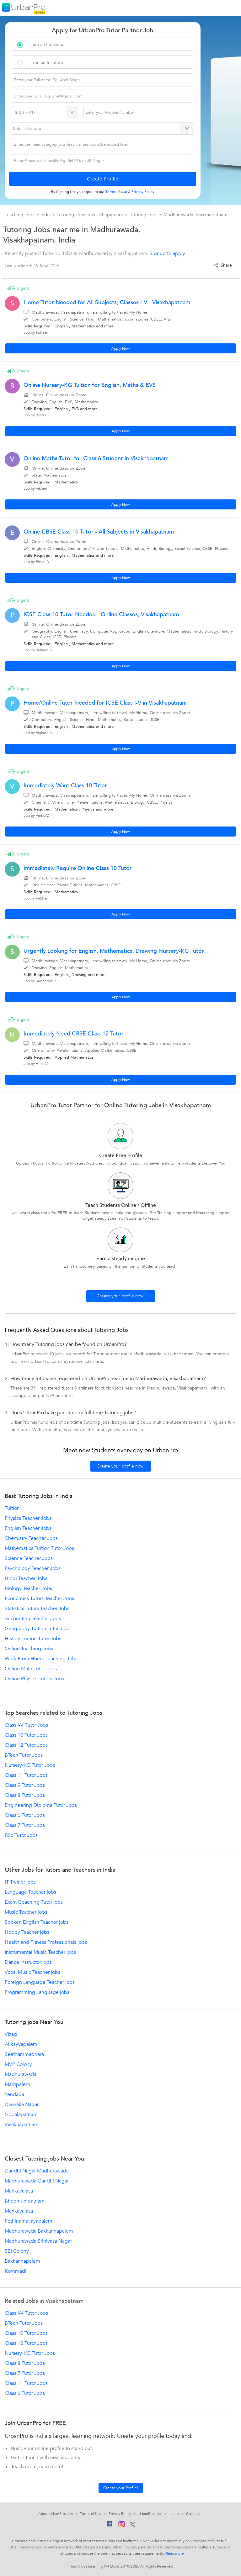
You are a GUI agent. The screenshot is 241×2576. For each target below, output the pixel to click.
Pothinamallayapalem (28, 2221)
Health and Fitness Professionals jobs (46, 1942)
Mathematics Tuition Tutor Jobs (39, 1548)
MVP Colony (18, 2064)
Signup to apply (167, 253)
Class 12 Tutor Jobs (26, 1745)
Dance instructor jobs (28, 1962)
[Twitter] (132, 2525)
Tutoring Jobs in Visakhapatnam (90, 214)
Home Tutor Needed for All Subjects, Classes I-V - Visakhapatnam (107, 302)
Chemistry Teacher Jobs (31, 1538)
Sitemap (193, 2513)
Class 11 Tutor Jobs (26, 1775)
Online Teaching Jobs (29, 1648)
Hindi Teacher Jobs (26, 1578)
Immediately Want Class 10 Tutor (65, 786)
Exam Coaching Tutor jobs (34, 1902)
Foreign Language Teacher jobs (40, 1982)
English (61, 326)
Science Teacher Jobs (29, 1558)
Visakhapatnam (22, 2124)
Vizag (11, 2034)
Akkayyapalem (21, 2044)
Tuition (12, 1508)
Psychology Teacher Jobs (33, 1568)
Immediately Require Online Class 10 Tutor (78, 868)
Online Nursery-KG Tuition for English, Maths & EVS (90, 385)
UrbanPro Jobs (150, 2513)
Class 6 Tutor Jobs (25, 1815)
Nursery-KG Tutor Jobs (30, 1765)
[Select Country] (45, 112)
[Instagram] (121, 2525)
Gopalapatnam (21, 2114)
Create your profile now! (121, 1296)
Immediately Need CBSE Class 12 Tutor (74, 1034)
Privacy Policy (120, 2513)
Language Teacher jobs (30, 1892)
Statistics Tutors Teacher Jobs (37, 1608)
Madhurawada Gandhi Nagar (37, 2180)
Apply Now (120, 348)
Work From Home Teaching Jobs (41, 1658)
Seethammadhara (24, 2054)
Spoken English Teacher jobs (36, 1922)
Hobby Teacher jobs (27, 1932)
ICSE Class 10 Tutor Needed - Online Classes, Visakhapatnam (101, 614)
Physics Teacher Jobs (28, 1518)
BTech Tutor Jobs (24, 1755)
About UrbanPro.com (55, 2513)
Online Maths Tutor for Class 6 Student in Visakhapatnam (96, 458)
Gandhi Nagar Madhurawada (37, 2170)
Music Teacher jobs (26, 1912)
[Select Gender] (102, 128)
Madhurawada (20, 2074)
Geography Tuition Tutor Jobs (38, 1628)
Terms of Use (90, 2513)
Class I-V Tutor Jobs (26, 1725)
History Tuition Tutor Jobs (33, 1638)
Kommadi (15, 2271)
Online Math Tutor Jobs (31, 1668)
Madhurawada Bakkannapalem (39, 2231)
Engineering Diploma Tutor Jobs (41, 1805)
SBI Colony (17, 2251)
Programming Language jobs (37, 1992)
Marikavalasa (19, 2191)
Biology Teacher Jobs (28, 1588)
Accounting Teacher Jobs (33, 1618)
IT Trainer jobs (20, 1882)
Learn (174, 2513)
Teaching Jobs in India (28, 214)
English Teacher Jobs (28, 1528)
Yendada (14, 2094)
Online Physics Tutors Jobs (34, 1678)
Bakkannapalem (22, 2261)
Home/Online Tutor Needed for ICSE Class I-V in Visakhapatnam (105, 703)
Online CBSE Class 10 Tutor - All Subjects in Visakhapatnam (99, 532)
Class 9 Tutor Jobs (25, 1785)
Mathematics (83, 326)
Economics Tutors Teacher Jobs (39, 1598)
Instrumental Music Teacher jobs (40, 1952)
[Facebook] (109, 2525)
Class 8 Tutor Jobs (25, 1795)
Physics (88, 809)
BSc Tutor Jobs (21, 1835)
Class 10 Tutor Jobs (26, 1735)
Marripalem (17, 2084)
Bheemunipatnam (25, 2201)
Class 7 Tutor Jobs (25, 1825)
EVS (75, 409)
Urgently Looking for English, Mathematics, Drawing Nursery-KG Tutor (114, 951)
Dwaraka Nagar (22, 2104)
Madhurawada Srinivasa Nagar (38, 2241)
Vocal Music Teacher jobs (32, 1972)
